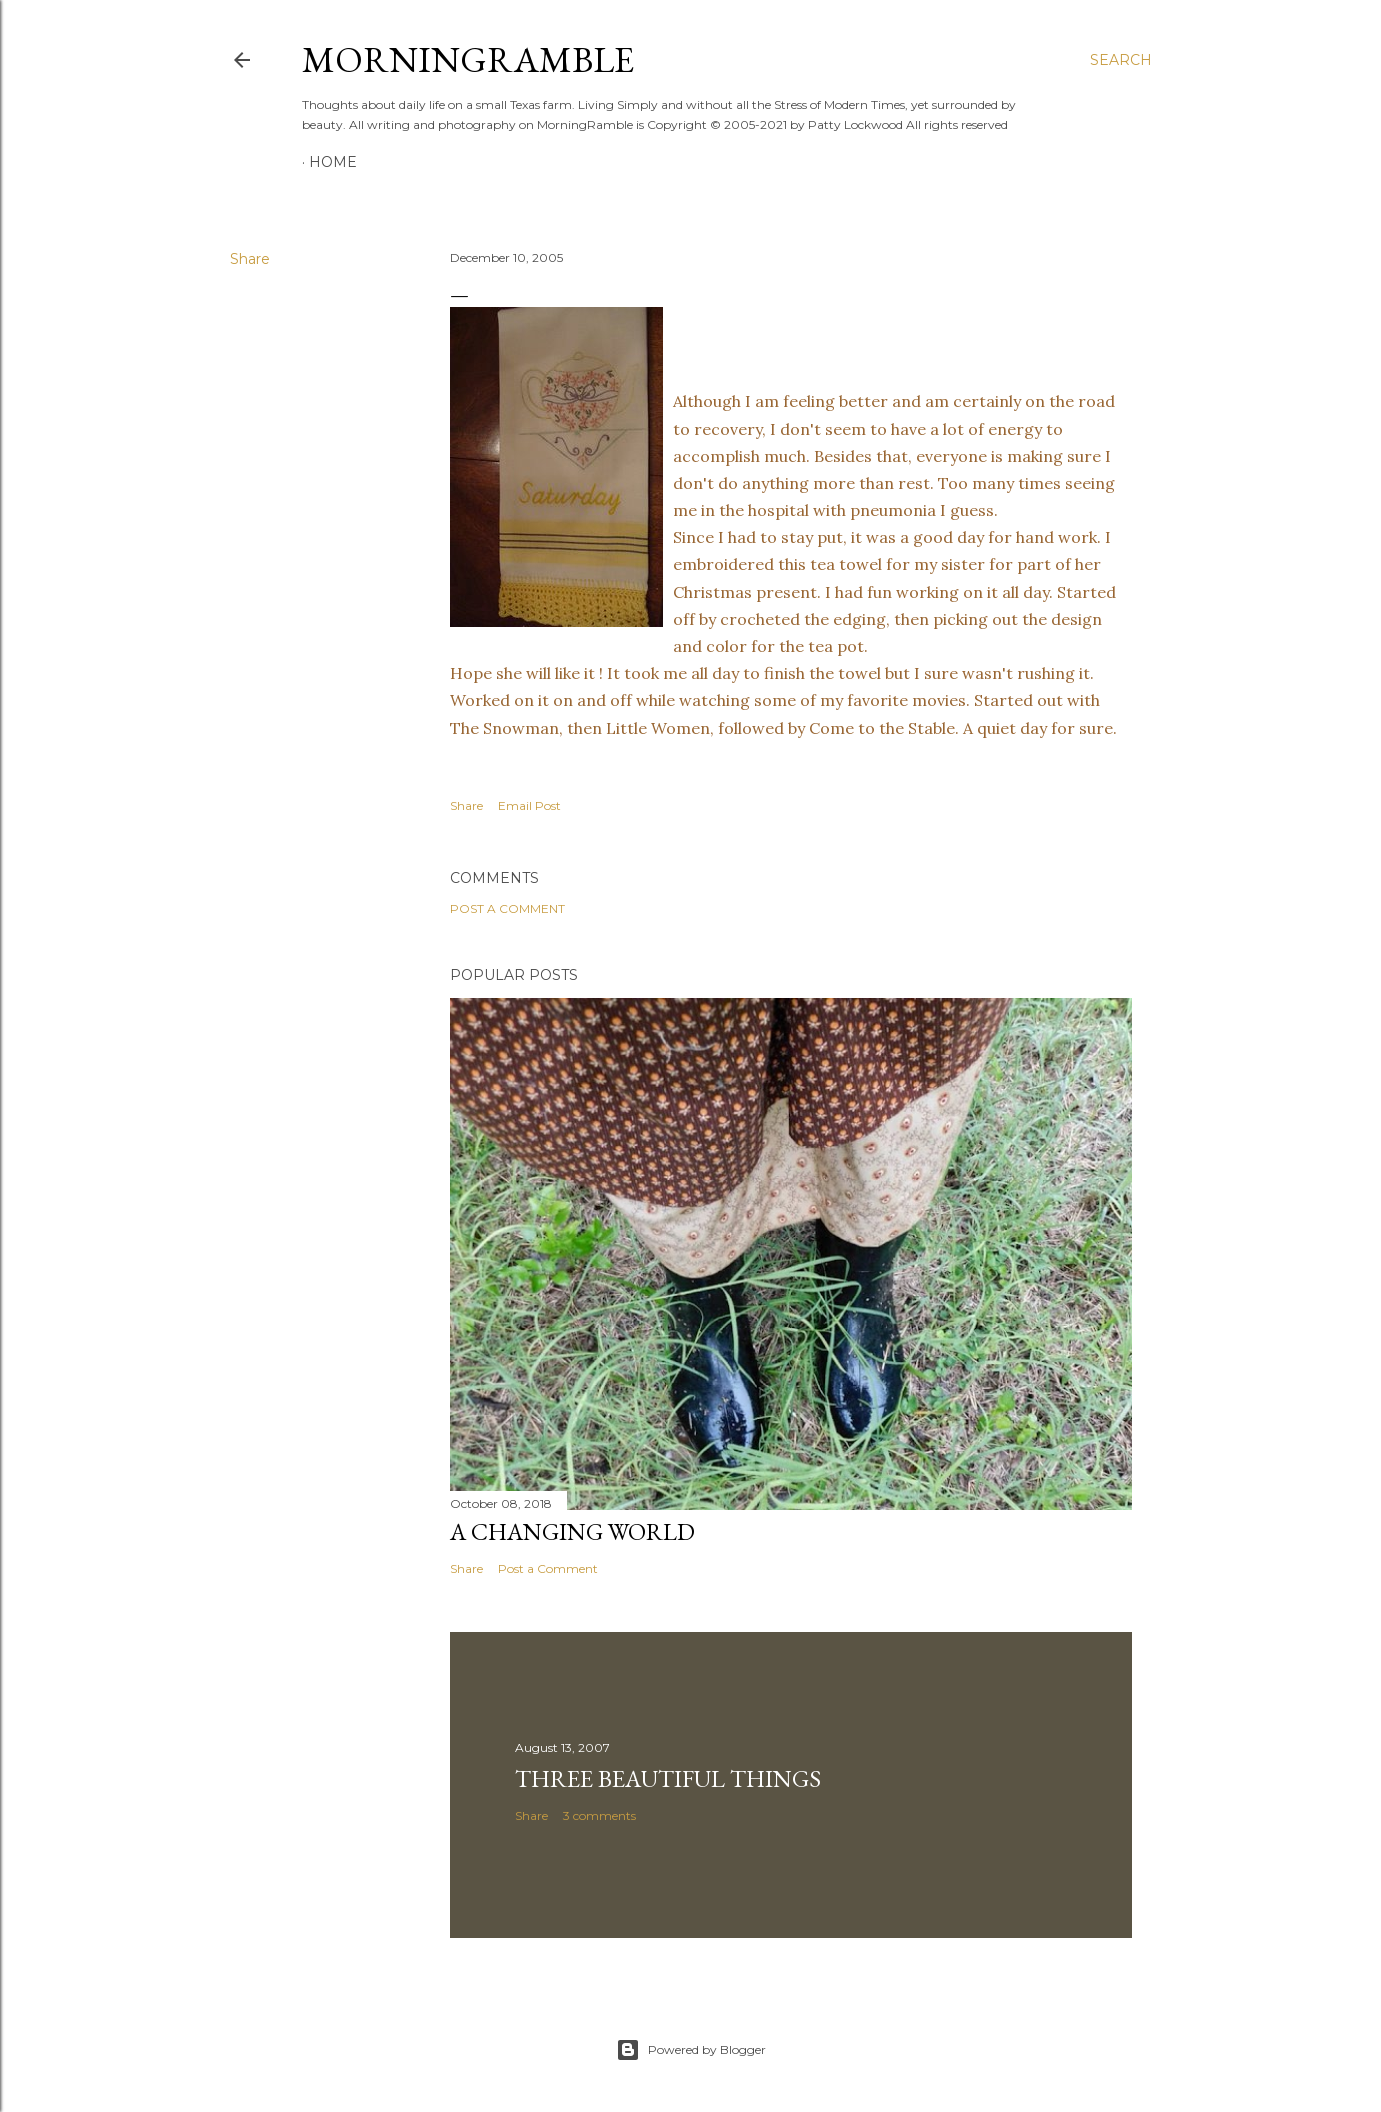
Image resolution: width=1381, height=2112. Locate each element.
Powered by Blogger (691, 2050)
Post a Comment (507, 908)
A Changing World (572, 1531)
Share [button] (250, 259)
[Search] (1121, 60)
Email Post (529, 805)
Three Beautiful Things (668, 1778)
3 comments (599, 1815)
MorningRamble (468, 59)
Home (333, 162)
